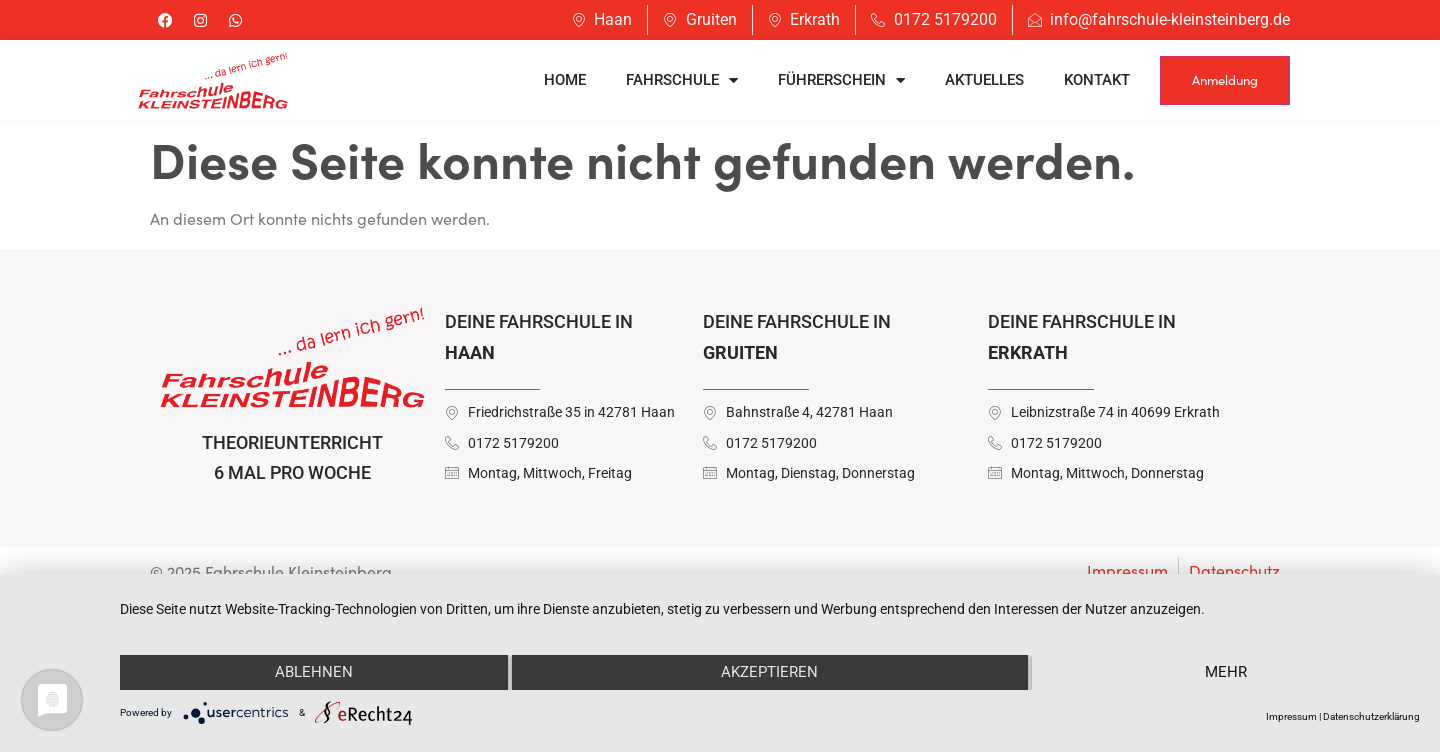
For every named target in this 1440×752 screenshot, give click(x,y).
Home (565, 80)
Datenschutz (1234, 570)
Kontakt (1097, 80)
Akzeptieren (769, 672)
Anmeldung (1225, 80)
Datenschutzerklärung (1371, 716)
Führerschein (841, 80)
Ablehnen (314, 672)
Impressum (1127, 570)
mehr (1226, 672)
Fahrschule (682, 80)
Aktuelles (984, 80)
